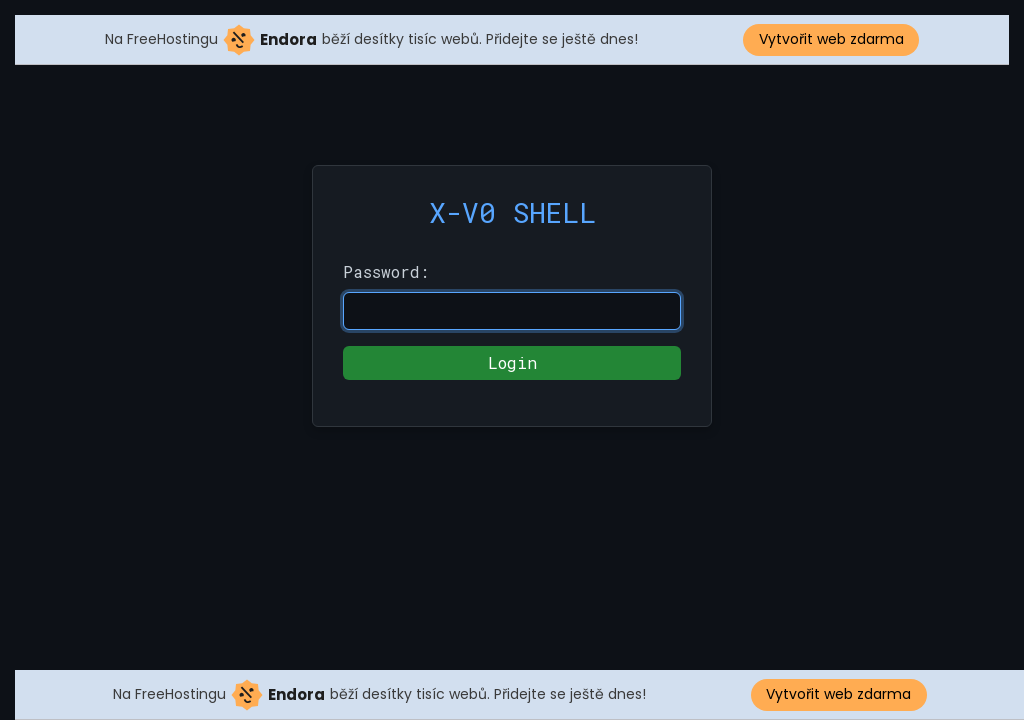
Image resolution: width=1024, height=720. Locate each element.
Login (512, 362)
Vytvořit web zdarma (831, 39)
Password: (386, 271)
